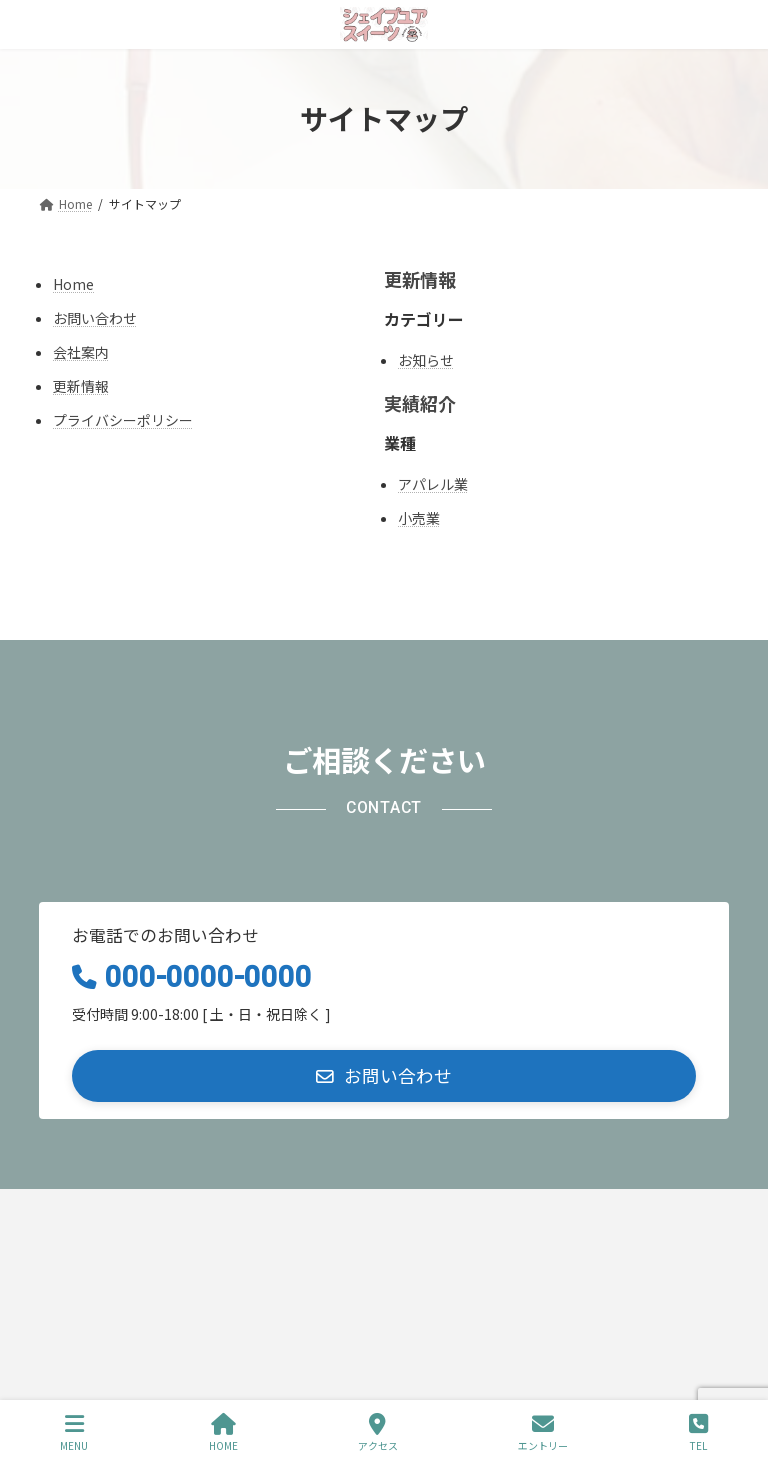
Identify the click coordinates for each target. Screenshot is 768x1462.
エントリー (543, 1432)
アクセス (378, 1432)
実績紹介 (420, 403)
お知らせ (426, 360)
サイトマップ (291, 1210)
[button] (384, 1075)
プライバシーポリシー (123, 420)
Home (73, 284)
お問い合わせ (95, 318)
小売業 (419, 518)
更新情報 (81, 386)
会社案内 (81, 352)
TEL (698, 1432)
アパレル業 (433, 484)
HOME (223, 1432)
